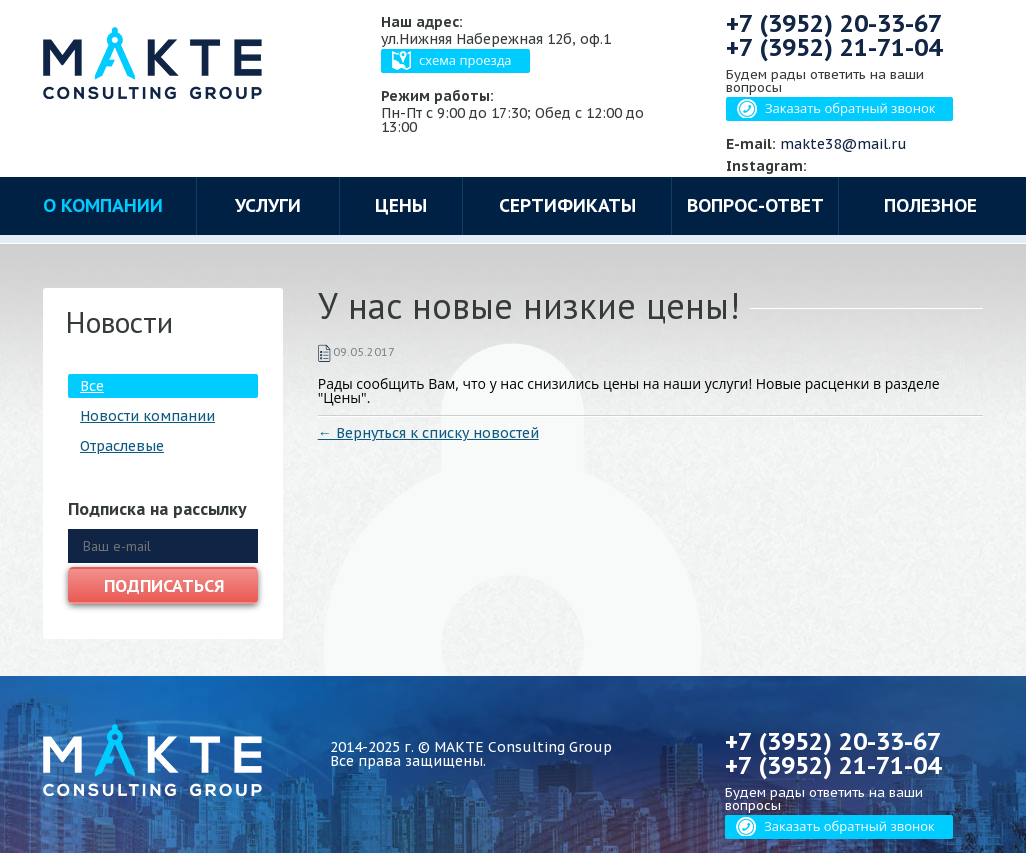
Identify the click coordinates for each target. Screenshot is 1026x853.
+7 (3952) (834, 23)
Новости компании (147, 416)
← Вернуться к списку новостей (428, 433)
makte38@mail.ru (843, 144)
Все (92, 386)
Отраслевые (122, 446)
